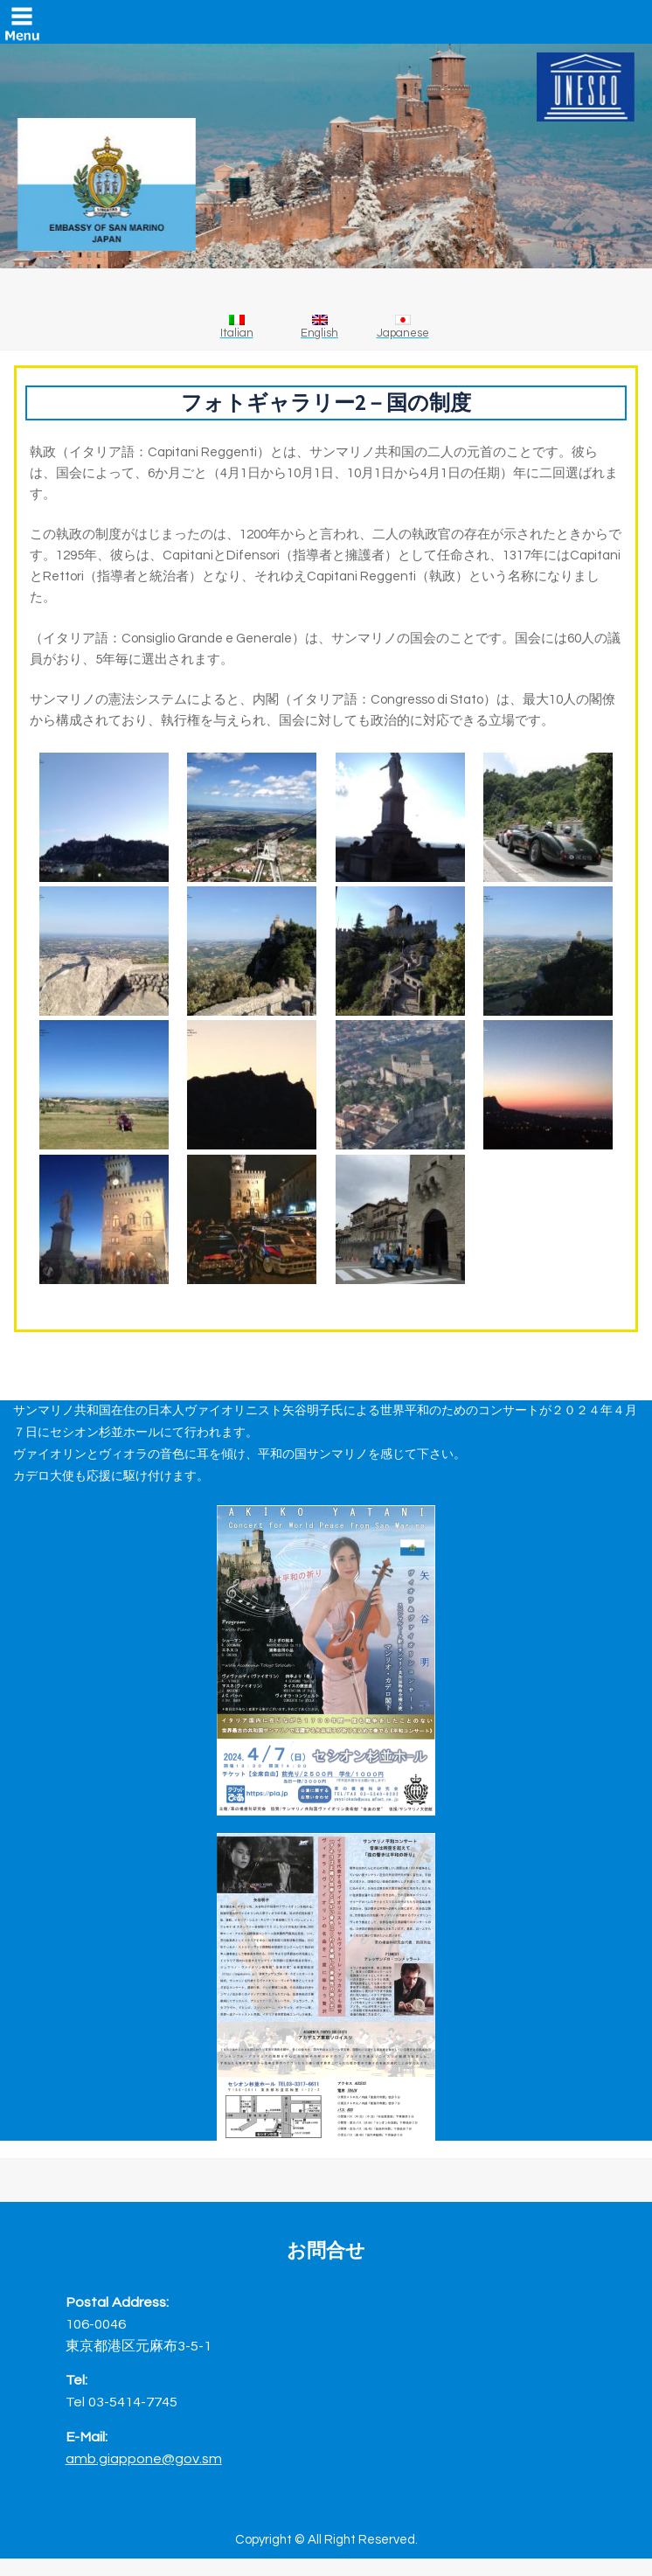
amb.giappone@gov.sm (144, 2458)
